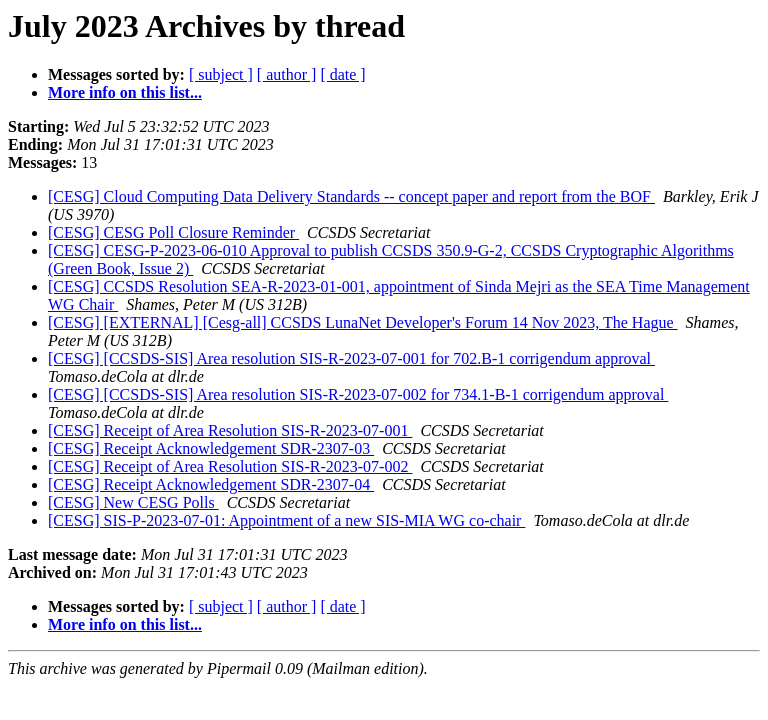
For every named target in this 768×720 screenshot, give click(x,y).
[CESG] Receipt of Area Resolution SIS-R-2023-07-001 (230, 430)
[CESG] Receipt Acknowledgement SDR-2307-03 (211, 448)
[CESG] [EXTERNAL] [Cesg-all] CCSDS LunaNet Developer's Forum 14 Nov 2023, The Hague (363, 322)
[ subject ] (221, 74)
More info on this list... (125, 92)
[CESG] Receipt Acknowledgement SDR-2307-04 (211, 484)
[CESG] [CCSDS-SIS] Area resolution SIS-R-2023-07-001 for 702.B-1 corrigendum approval (351, 358)
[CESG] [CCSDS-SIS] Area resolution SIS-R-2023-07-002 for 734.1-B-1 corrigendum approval (358, 394)
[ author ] (287, 74)
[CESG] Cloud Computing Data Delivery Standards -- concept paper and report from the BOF (351, 196)
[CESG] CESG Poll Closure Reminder (173, 232)
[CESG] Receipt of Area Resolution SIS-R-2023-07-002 (230, 466)
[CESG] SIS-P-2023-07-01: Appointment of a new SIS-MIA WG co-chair (286, 520)
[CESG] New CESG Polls (133, 502)
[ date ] (342, 74)
